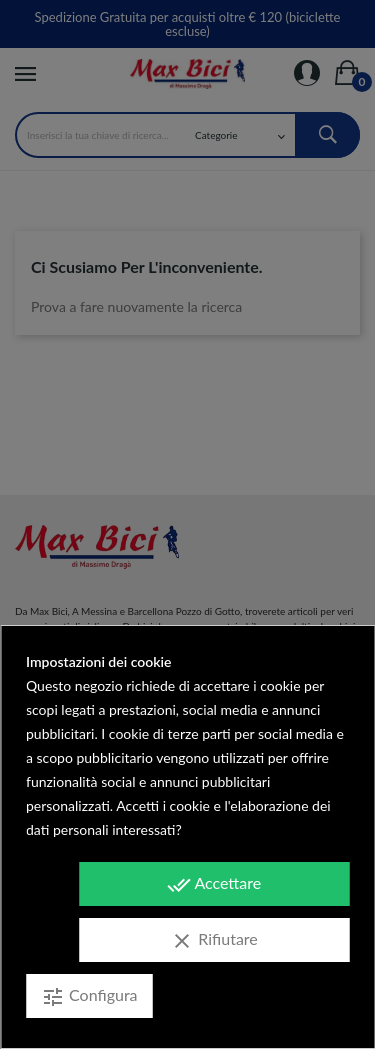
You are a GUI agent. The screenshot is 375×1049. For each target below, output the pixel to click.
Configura (89, 997)
